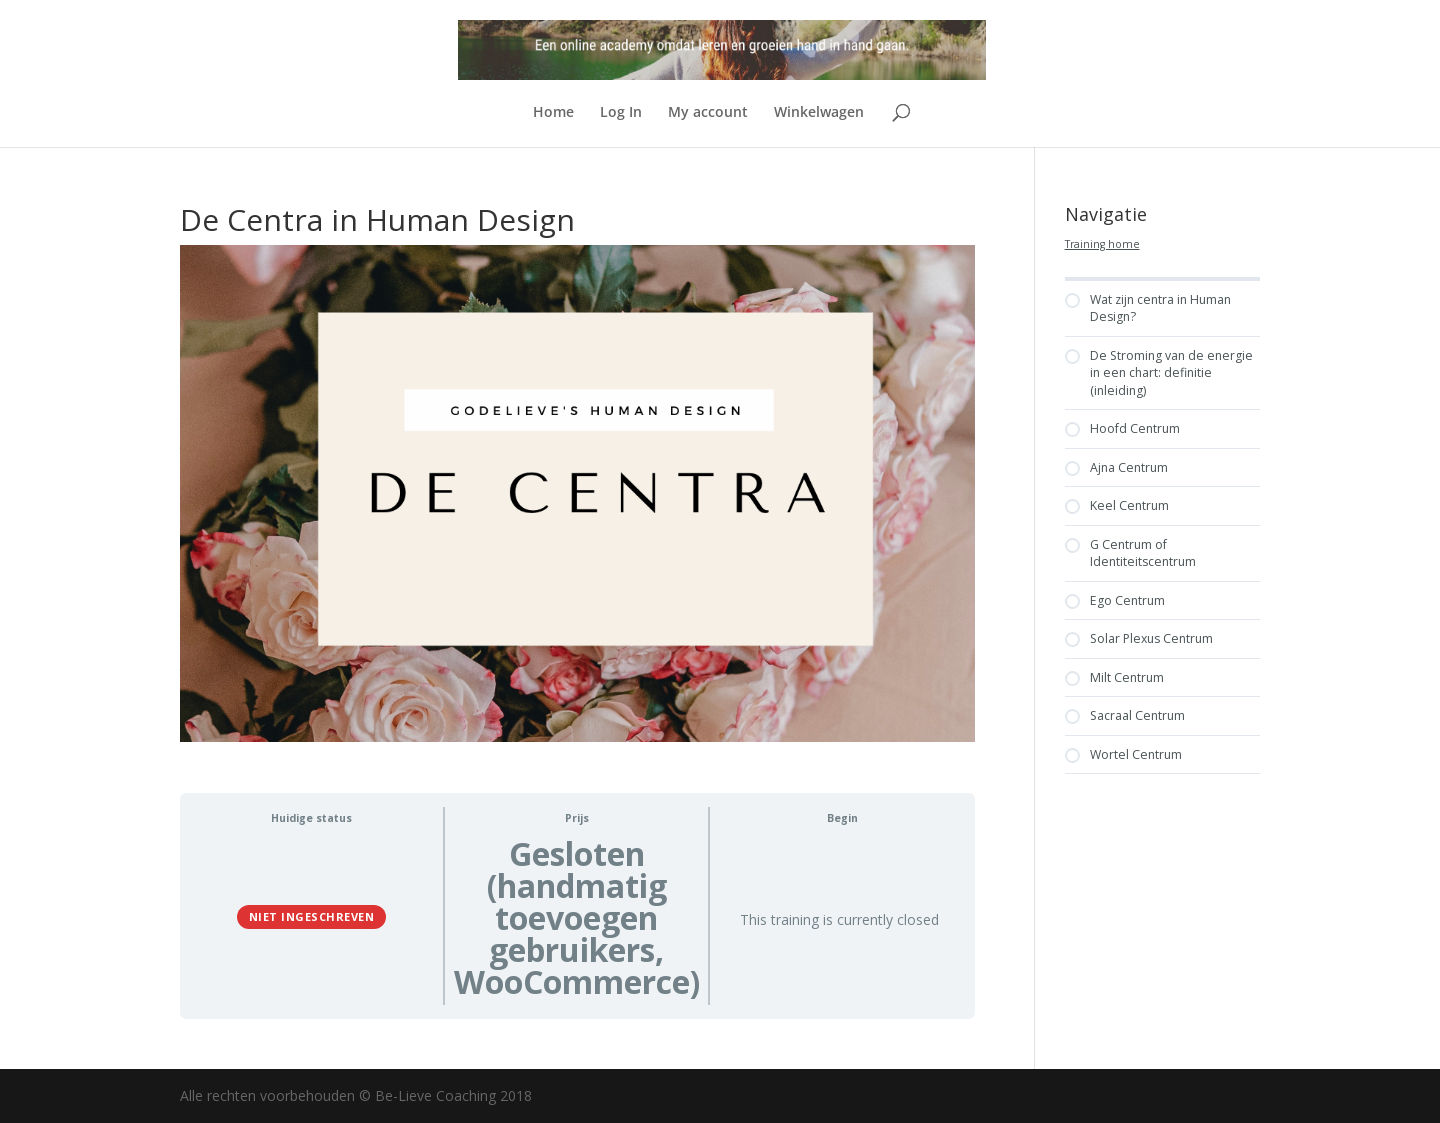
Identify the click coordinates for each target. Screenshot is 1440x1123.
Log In (621, 113)
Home (553, 113)
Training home (1102, 244)
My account (708, 113)
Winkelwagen (819, 113)
